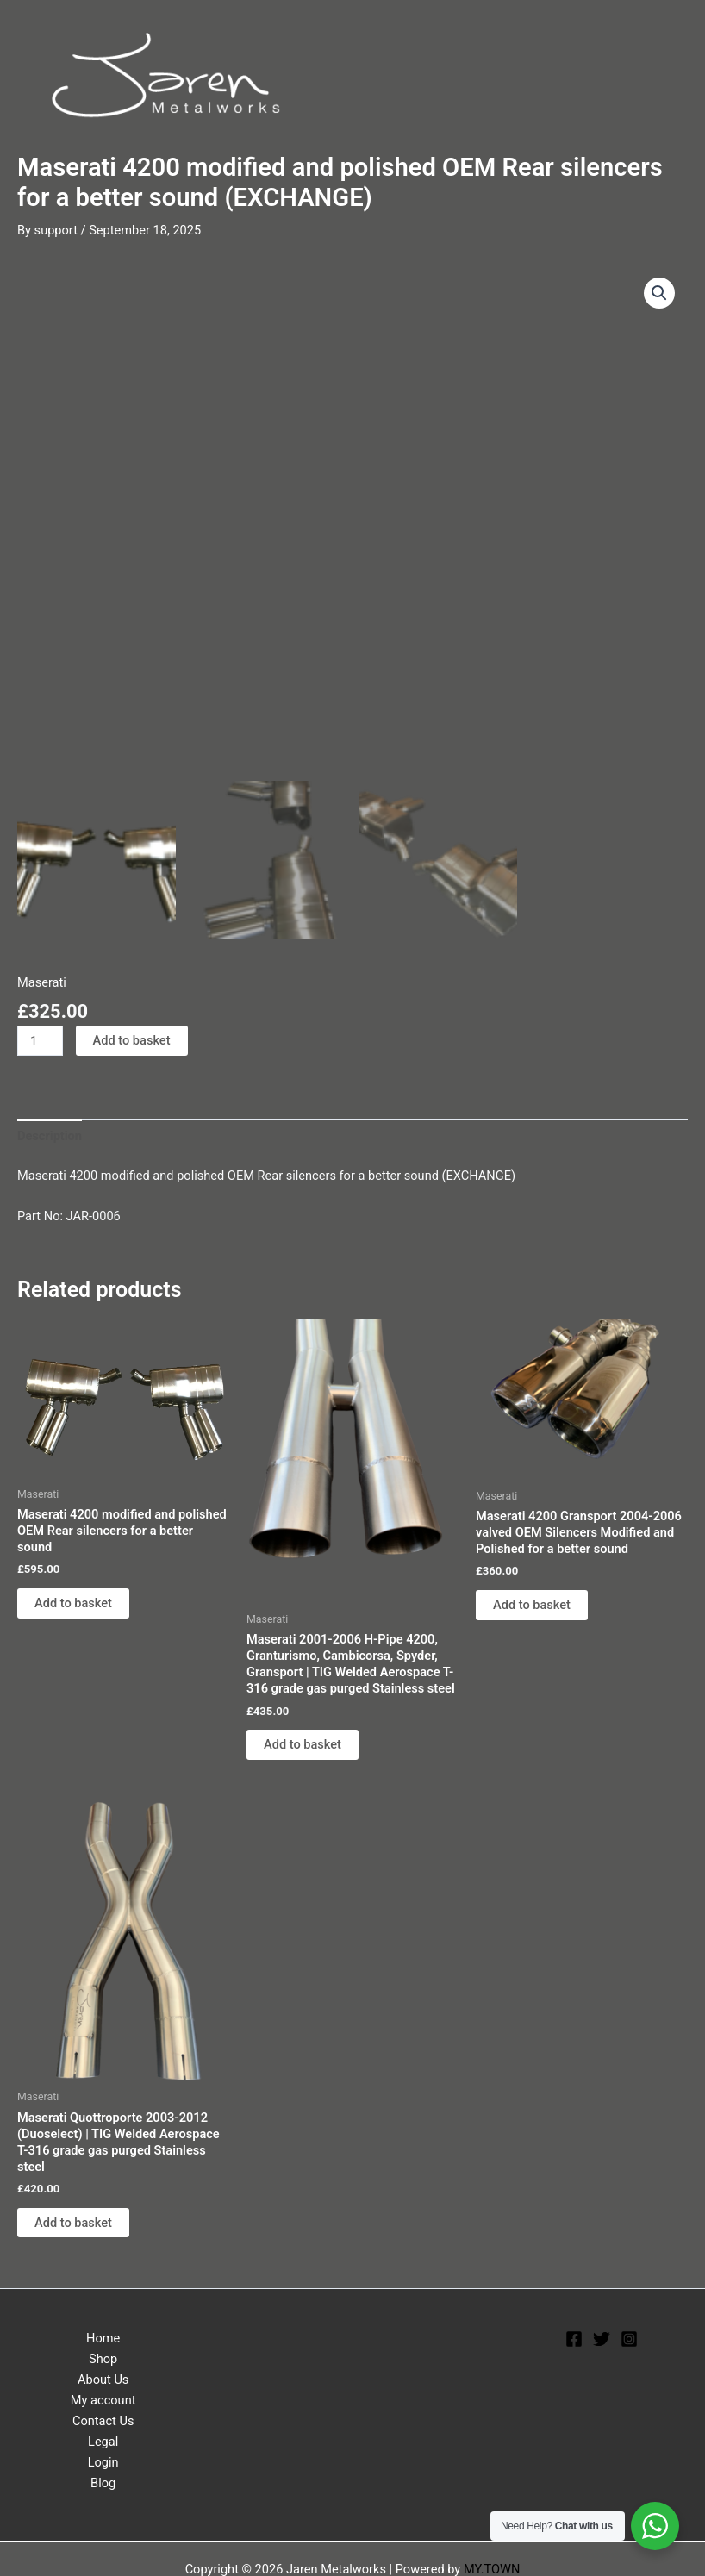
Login (103, 2458)
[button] (659, 293)
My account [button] (103, 2396)
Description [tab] (49, 1131)
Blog (102, 2478)
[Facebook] (574, 2334)
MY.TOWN (492, 2565)
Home (103, 2334)
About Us (103, 2375)
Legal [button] (103, 2437)
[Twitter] (601, 2334)
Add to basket (132, 1036)
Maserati (41, 978)
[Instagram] (629, 2334)
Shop (103, 2354)
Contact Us (103, 2416)
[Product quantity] (40, 1036)
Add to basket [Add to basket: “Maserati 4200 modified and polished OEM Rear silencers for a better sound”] (73, 1598)
